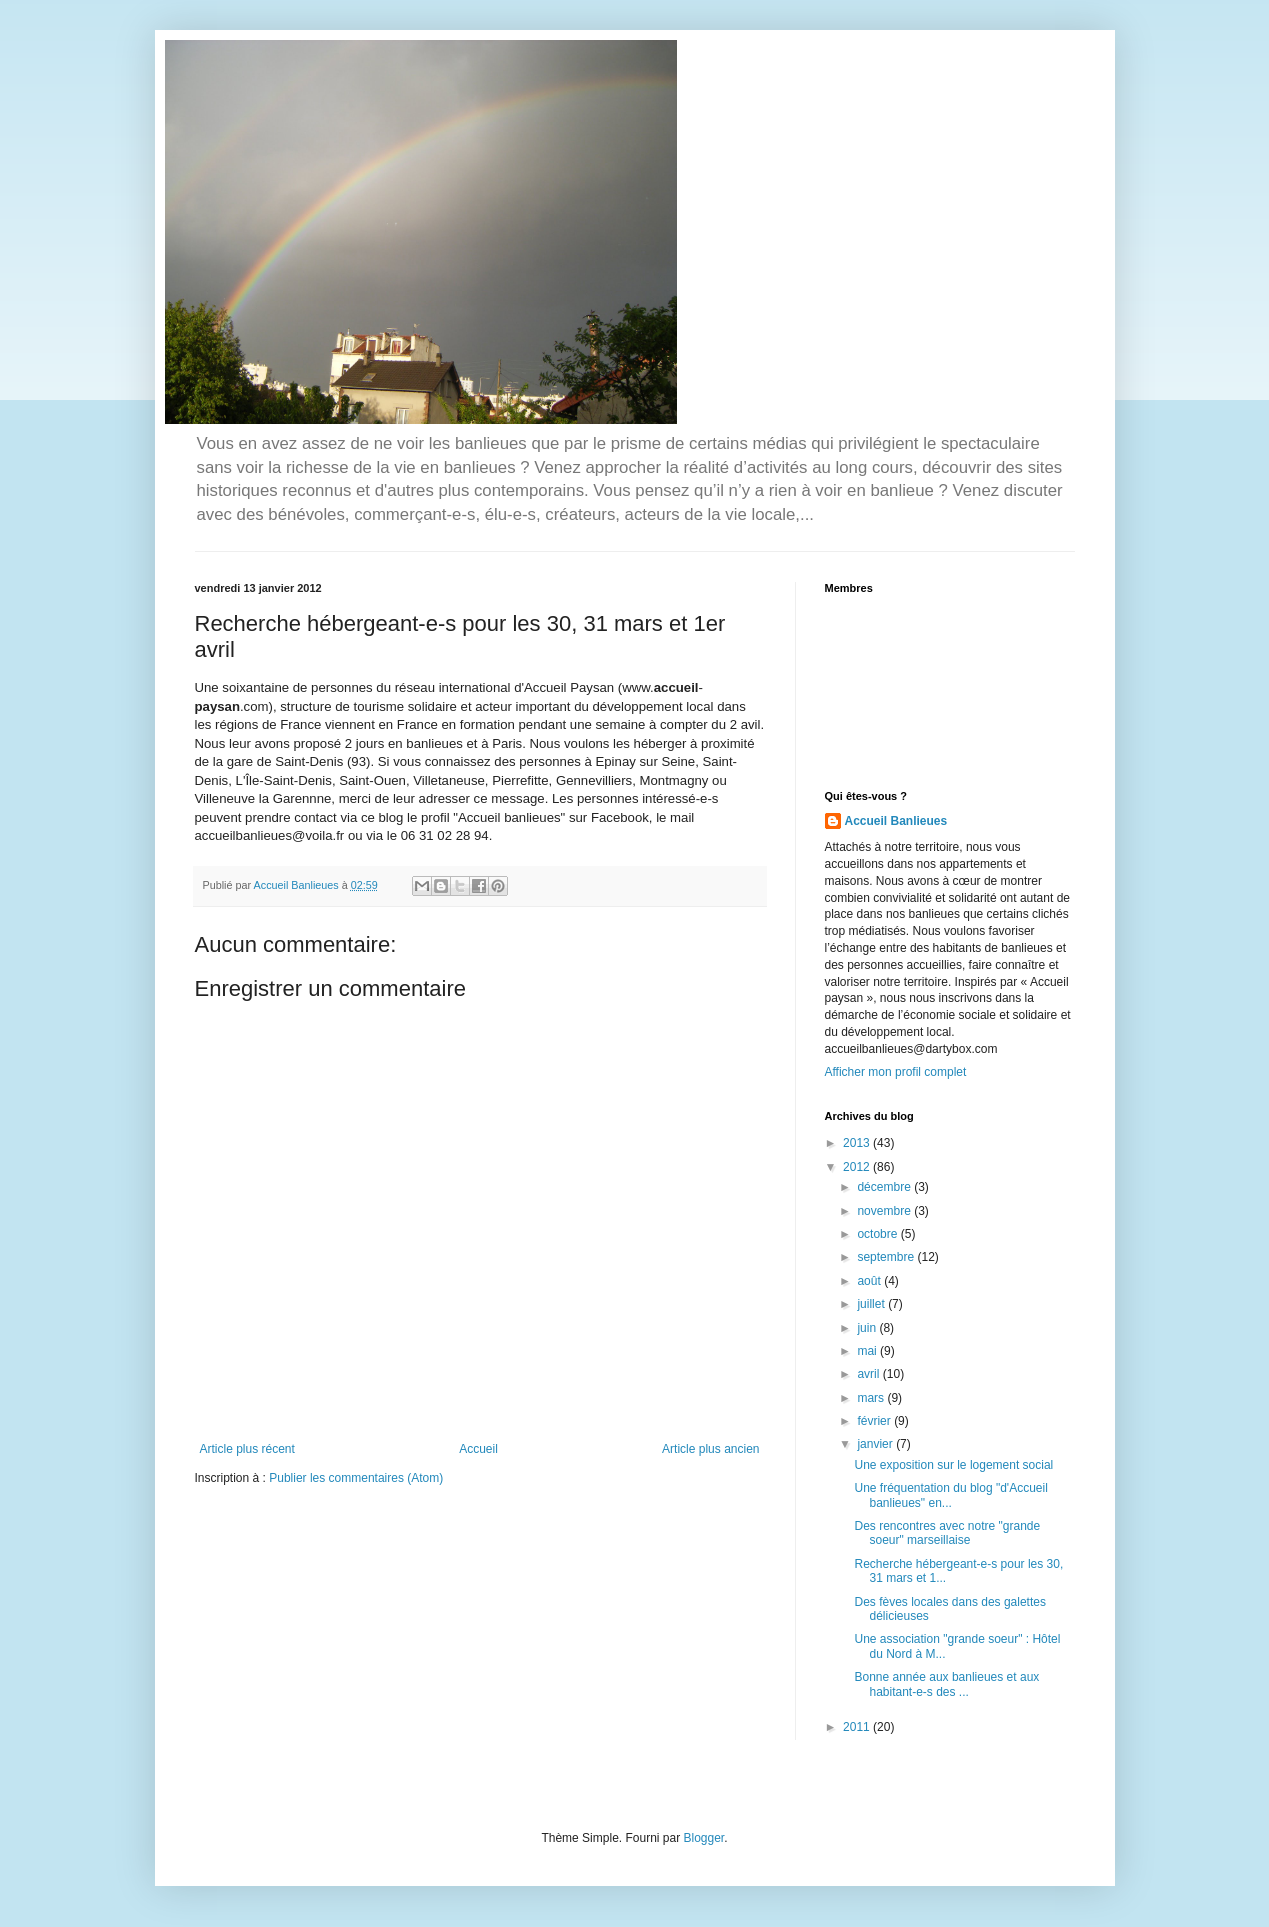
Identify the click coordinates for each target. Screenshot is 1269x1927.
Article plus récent (247, 1449)
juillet (872, 1304)
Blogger (704, 1838)
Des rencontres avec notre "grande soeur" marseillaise (947, 1533)
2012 (858, 1167)
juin (868, 1328)
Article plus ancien (710, 1449)
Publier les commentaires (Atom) (356, 1478)
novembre (885, 1211)
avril (869, 1374)
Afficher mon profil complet (896, 1072)
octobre (878, 1234)
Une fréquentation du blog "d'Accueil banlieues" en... (950, 1495)
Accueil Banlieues (896, 821)
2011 (858, 1727)
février (875, 1421)
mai (868, 1351)
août (870, 1281)
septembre (887, 1257)
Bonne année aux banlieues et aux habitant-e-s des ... (946, 1684)
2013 (858, 1143)
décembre (885, 1187)
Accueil (478, 1449)
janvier (876, 1444)
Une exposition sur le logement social (953, 1465)
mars (872, 1398)
